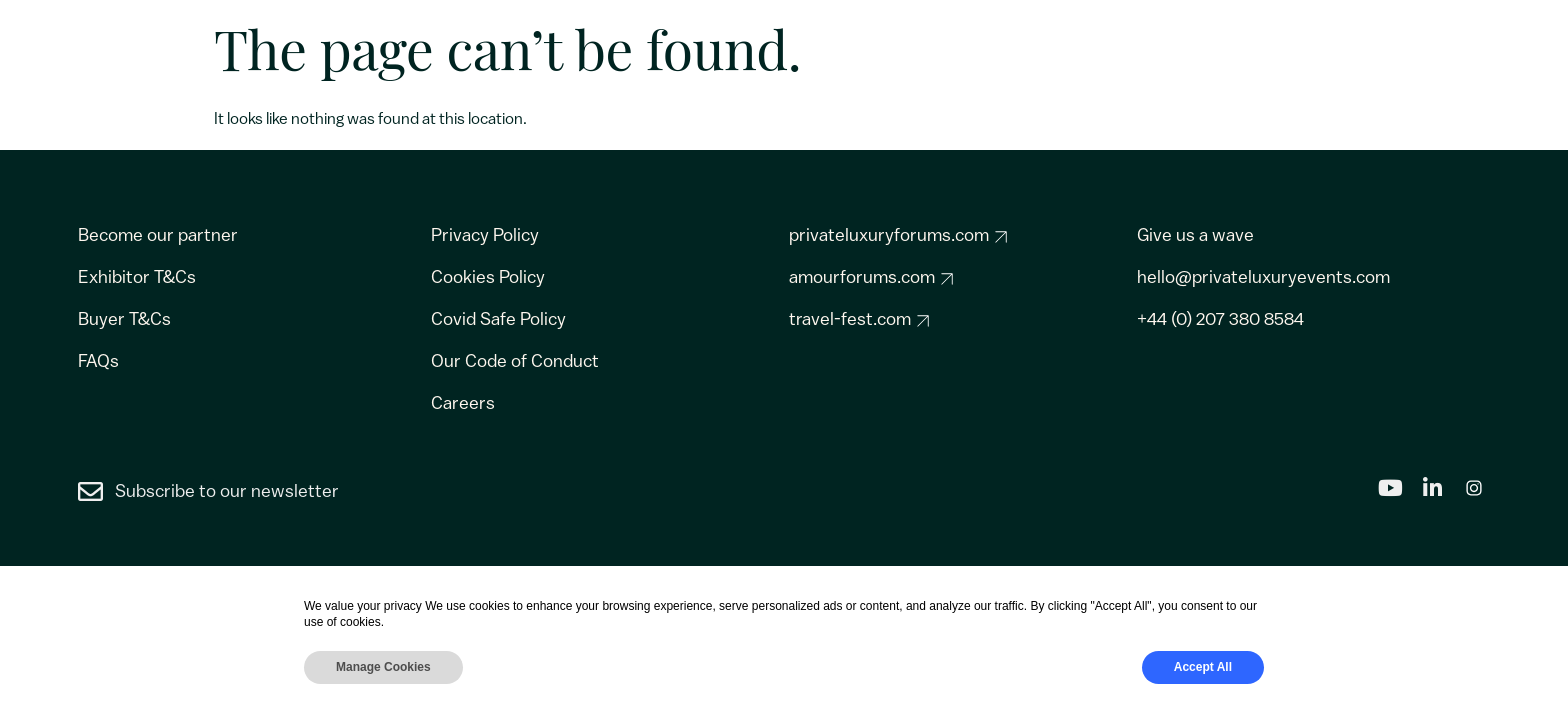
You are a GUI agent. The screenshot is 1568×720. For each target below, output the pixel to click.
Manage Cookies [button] (383, 667)
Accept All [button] (1203, 667)
